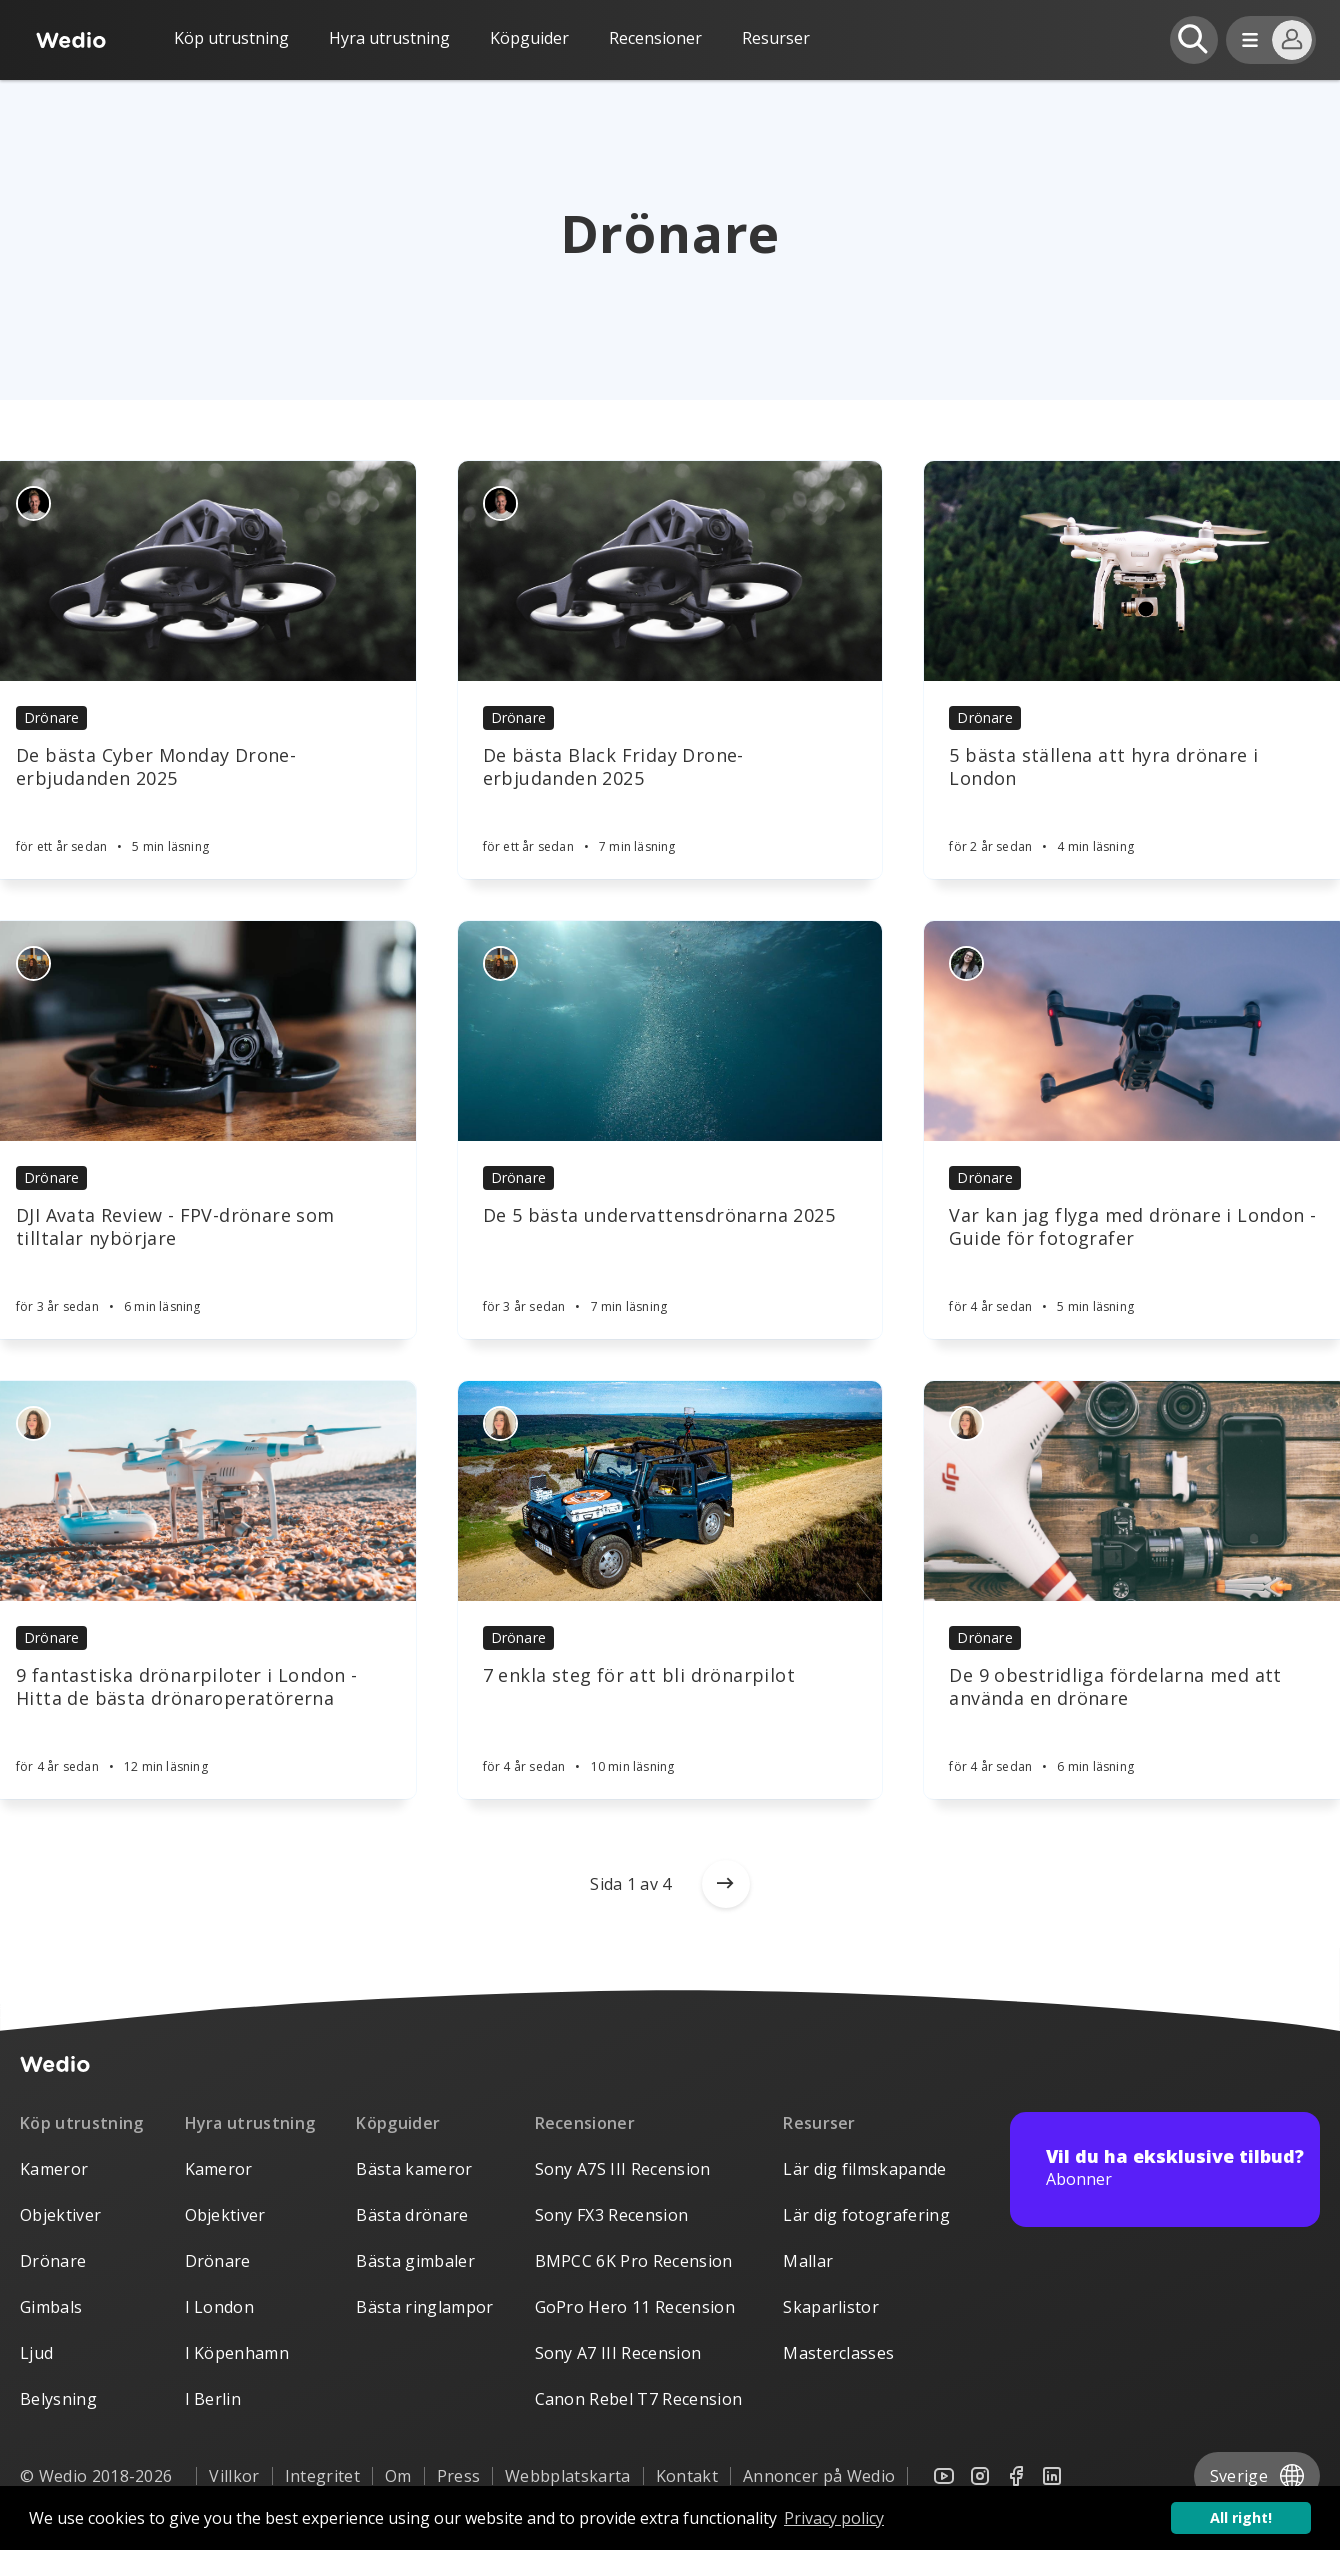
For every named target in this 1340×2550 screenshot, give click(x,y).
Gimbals (51, 2307)
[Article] (670, 571)
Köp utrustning (231, 38)
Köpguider (529, 38)
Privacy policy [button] (834, 2518)
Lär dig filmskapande (864, 2169)
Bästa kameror (414, 2169)
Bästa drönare (412, 2215)
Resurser (819, 2123)
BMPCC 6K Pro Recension (634, 2261)
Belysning (58, 2399)
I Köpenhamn (237, 2353)
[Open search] (1194, 40)
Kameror (54, 2169)
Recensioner (655, 38)
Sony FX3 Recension (612, 2215)
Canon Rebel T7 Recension (639, 2399)
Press (459, 2476)
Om (398, 2476)
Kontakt (687, 2476)
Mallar (808, 2261)
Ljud (36, 2353)
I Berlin (213, 2399)
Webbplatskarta (567, 2476)
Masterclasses (838, 2353)
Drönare (51, 717)
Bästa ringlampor (424, 2307)
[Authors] (33, 503)
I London (220, 2307)
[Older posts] (726, 1884)
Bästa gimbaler (415, 2261)
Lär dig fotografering (866, 2215)
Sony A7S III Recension (623, 2169)
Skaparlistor (831, 2307)
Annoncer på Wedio (819, 2476)
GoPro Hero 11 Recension (635, 2307)
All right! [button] (1241, 2517)
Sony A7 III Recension (618, 2353)
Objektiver (60, 2215)
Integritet (322, 2476)
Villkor (234, 2476)
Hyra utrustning (389, 38)
